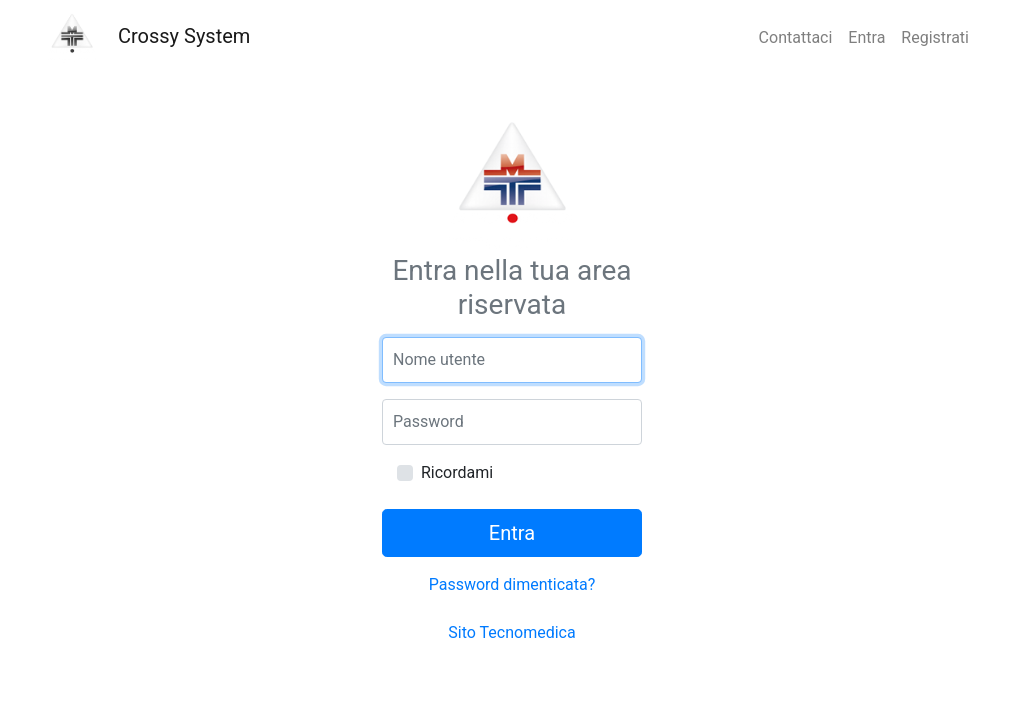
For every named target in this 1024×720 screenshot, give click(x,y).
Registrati (935, 37)
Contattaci (796, 37)
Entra (866, 37)
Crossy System (148, 38)
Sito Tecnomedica (511, 632)
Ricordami (457, 472)
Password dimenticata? (512, 584)
